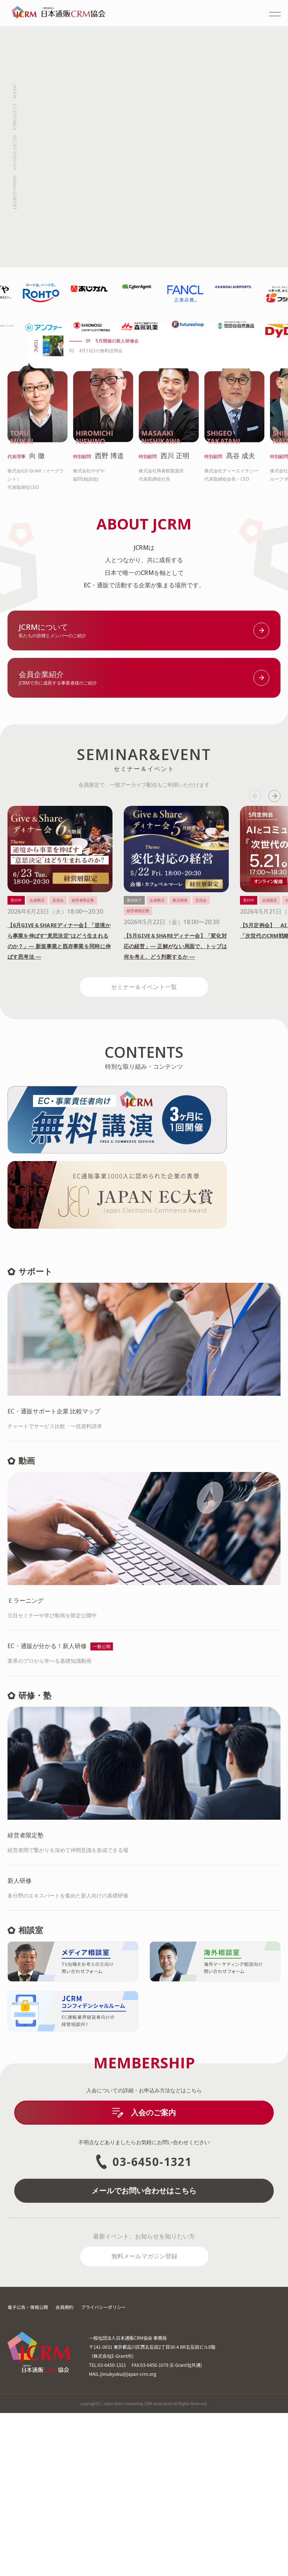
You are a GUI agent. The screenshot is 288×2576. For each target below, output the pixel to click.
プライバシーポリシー (103, 2470)
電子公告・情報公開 (28, 2470)
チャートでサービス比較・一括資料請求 (144, 1580)
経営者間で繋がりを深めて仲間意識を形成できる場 (144, 2004)
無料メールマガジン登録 (144, 2419)
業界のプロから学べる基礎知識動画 (144, 1815)
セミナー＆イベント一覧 (144, 1137)
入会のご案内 (144, 2275)
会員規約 (65, 2470)
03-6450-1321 (144, 2324)
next (274, 947)
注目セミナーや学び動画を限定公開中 (144, 1769)
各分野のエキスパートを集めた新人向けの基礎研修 (144, 2050)
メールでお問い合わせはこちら (144, 2353)
